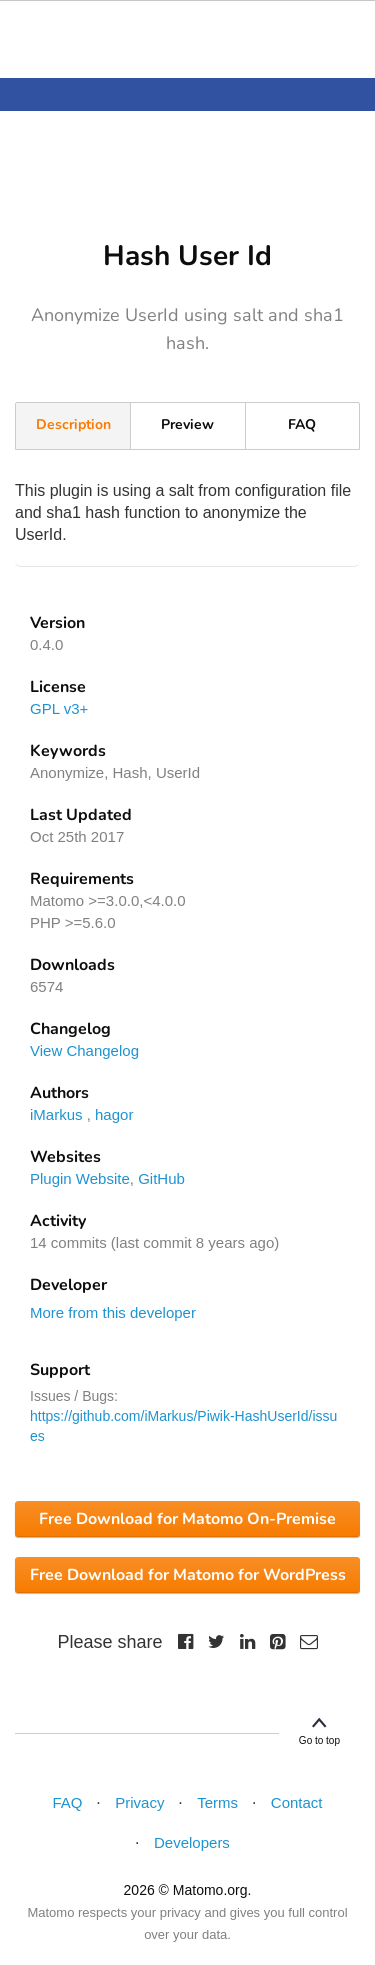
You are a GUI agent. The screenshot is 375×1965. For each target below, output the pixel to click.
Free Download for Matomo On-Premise (187, 1519)
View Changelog (84, 1050)
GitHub (161, 1178)
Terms (217, 1802)
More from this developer (113, 1312)
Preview (187, 424)
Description (73, 424)
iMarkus (56, 1114)
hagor (114, 1114)
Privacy (139, 1802)
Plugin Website (80, 1178)
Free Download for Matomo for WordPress (188, 1575)
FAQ (302, 424)
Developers (192, 1842)
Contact (297, 1802)
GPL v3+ (59, 708)
